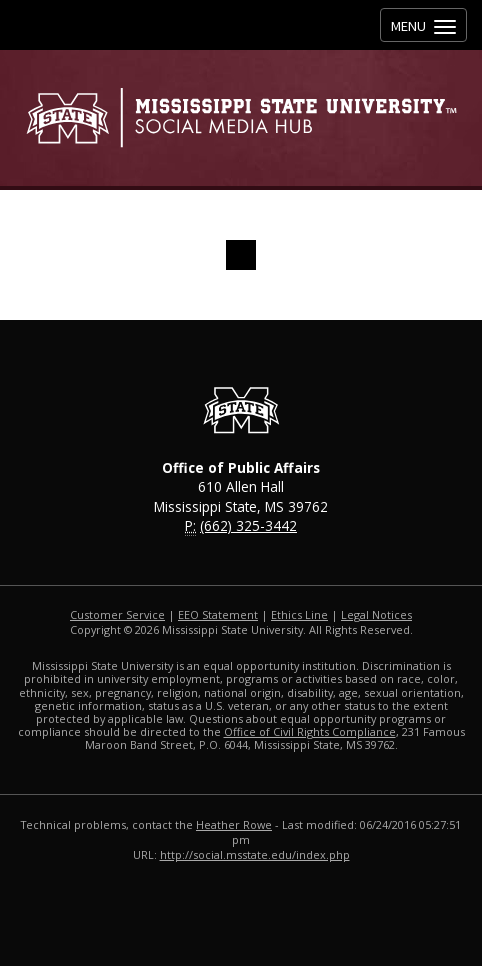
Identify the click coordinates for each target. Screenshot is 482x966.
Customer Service (117, 614)
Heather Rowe (234, 824)
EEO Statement (218, 614)
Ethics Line (299, 614)
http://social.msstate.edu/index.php (255, 854)
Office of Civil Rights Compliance (310, 731)
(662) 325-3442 (248, 525)
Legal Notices (376, 614)
